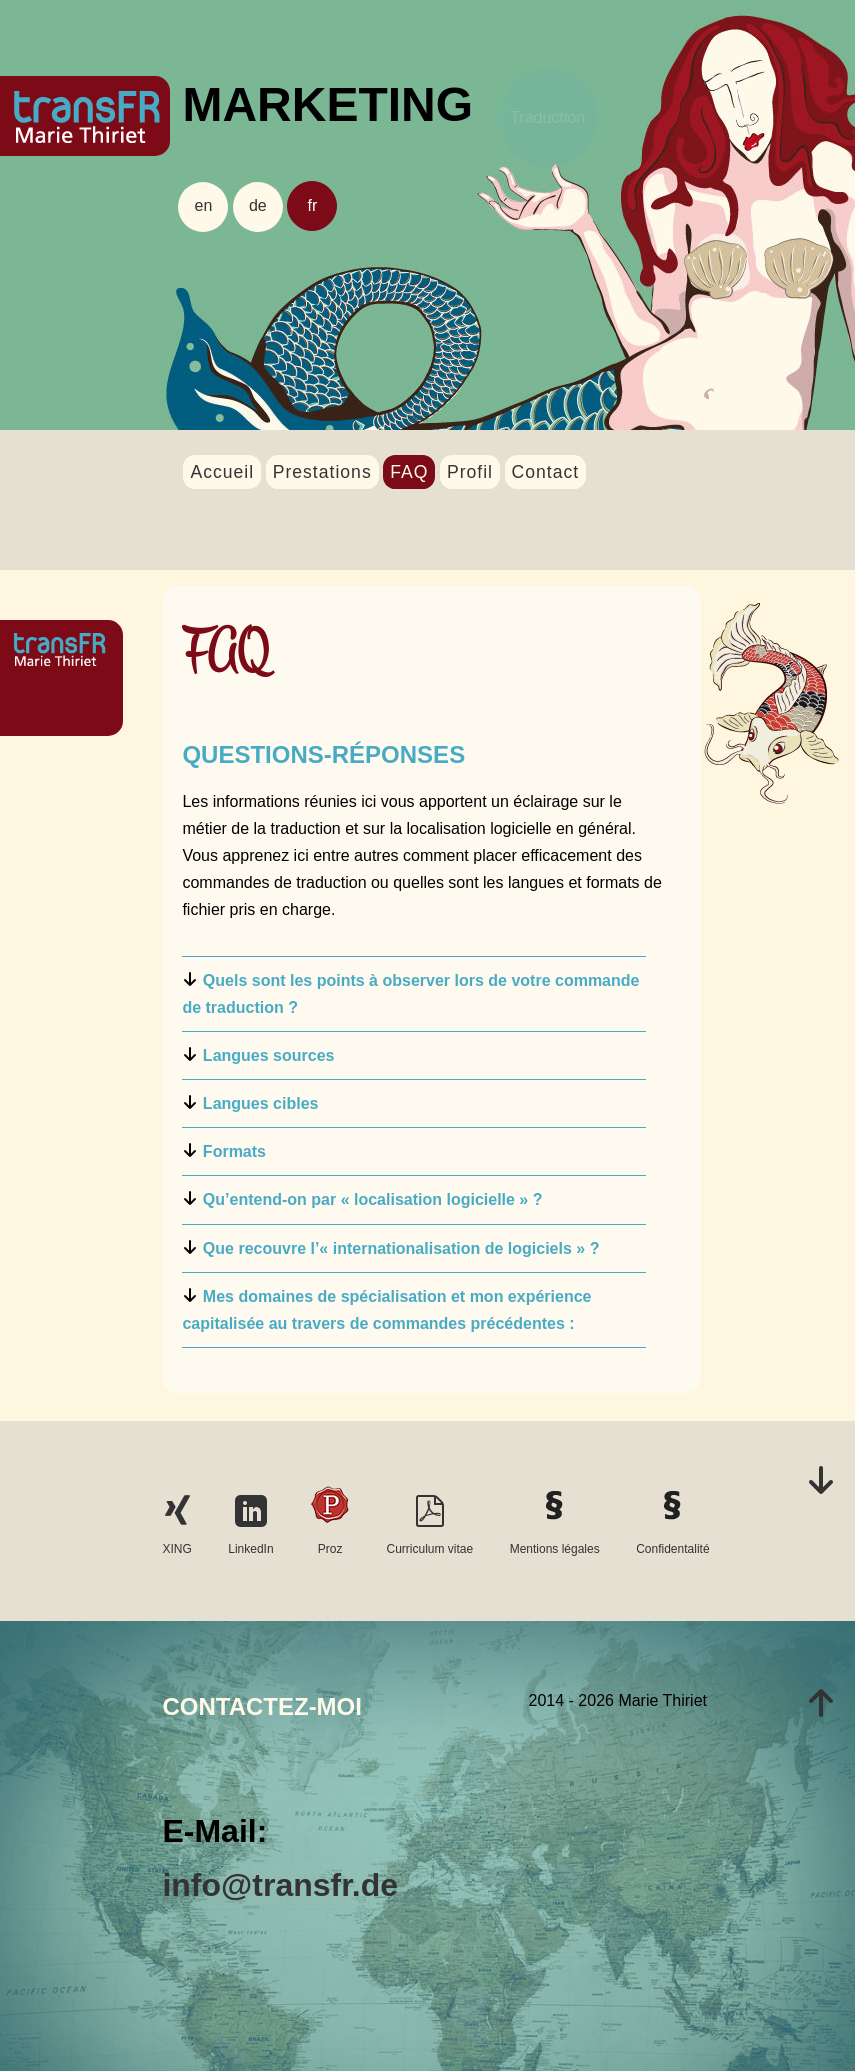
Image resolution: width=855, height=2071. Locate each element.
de (258, 205)
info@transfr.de (280, 1885)
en (204, 205)
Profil (470, 472)
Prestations (322, 472)
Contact (546, 472)
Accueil (222, 472)
